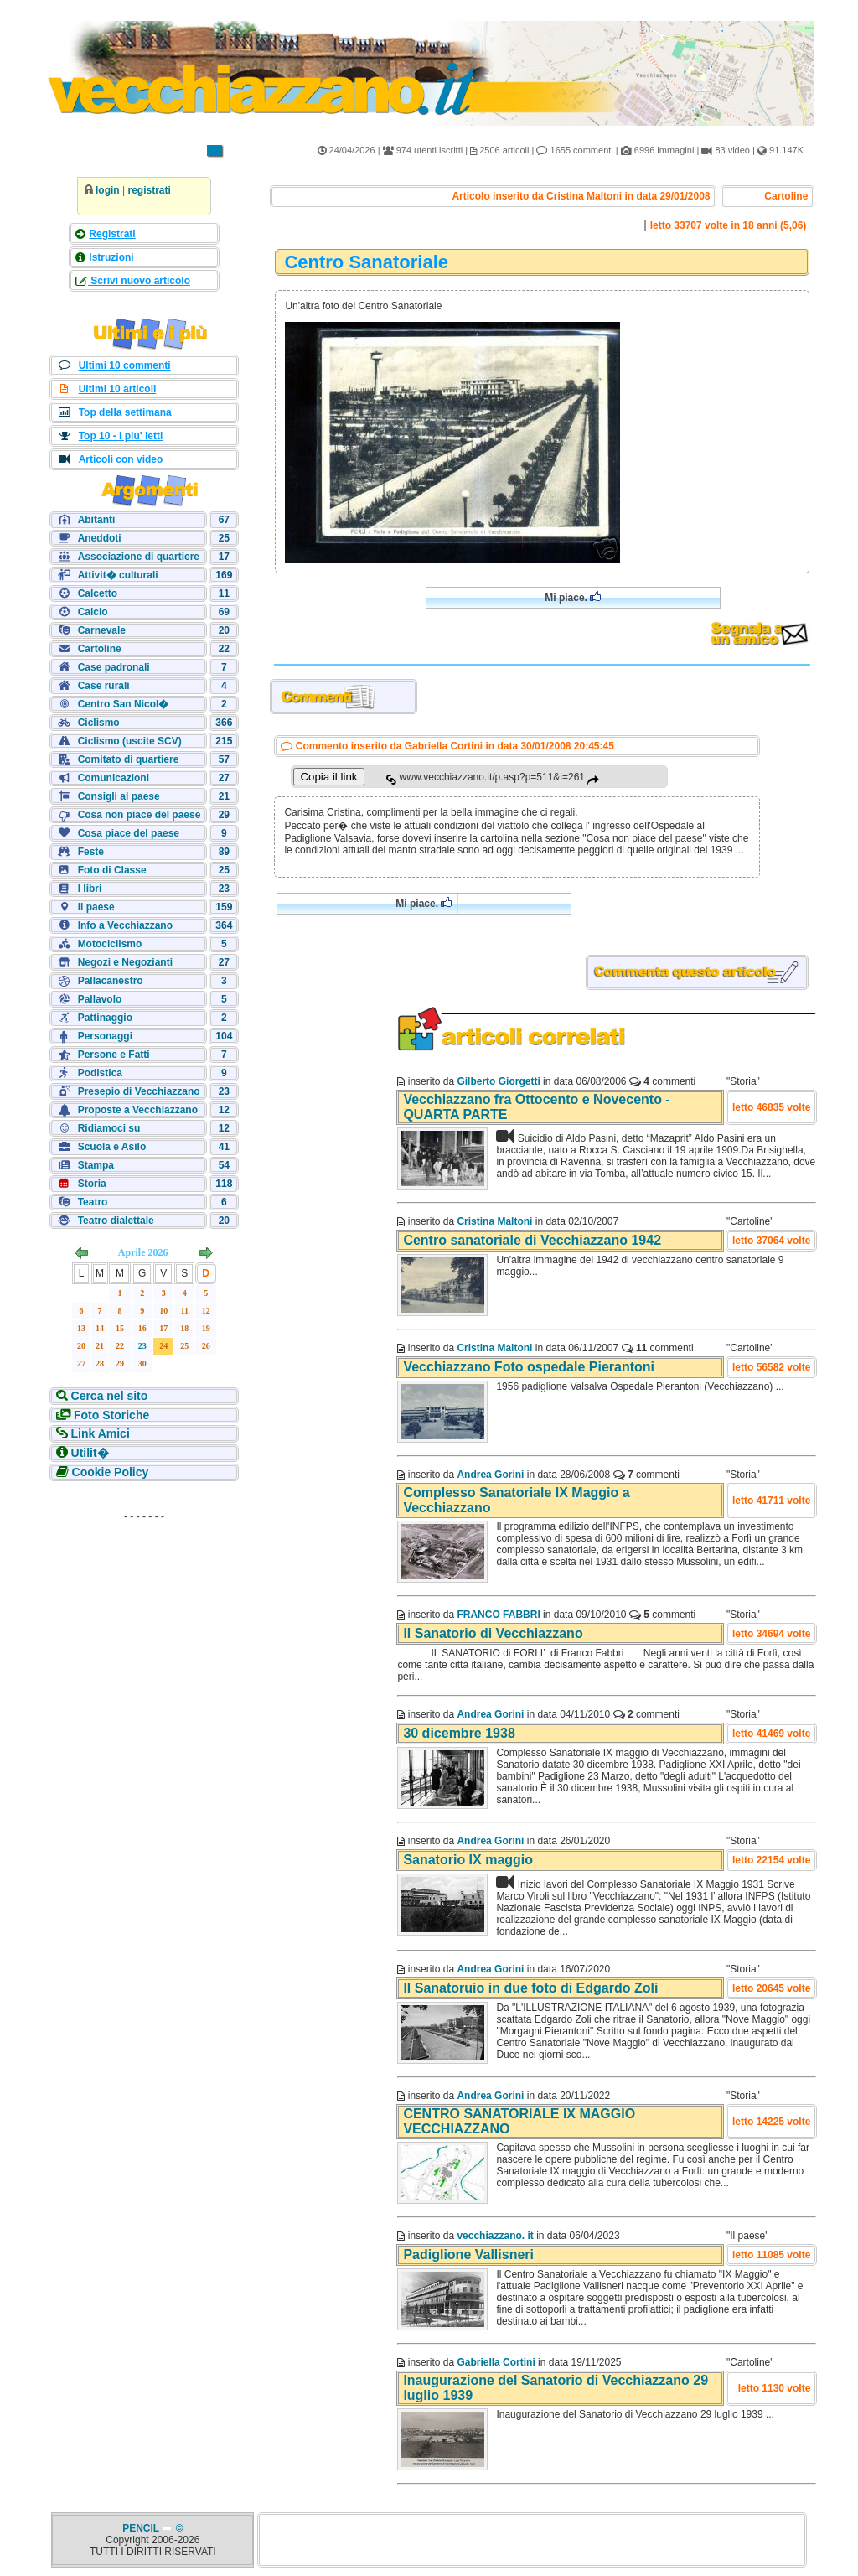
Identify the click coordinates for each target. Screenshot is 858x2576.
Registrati (112, 234)
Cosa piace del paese (128, 833)
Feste (91, 852)
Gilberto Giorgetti (498, 1081)
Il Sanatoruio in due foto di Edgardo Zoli (530, 1988)
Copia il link (328, 776)
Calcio (93, 612)
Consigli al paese (119, 796)
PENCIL (142, 2528)
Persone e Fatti (114, 1054)
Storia (92, 1184)
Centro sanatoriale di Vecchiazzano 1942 (532, 1240)
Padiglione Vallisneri (468, 2254)
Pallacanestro (110, 981)
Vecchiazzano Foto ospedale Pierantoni (528, 1367)
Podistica (100, 1073)
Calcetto (97, 593)
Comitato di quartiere (128, 759)
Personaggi (105, 1036)
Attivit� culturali (118, 575)
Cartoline (99, 649)
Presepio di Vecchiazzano (139, 1091)
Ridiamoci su (109, 1128)
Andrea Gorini (490, 1474)
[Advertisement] (144, 1633)
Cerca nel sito (109, 1395)
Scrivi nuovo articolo (139, 281)
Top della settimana (125, 412)
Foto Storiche (111, 1415)
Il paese (96, 907)
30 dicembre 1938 (458, 1733)
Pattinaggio (105, 1018)
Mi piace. (573, 597)
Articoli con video (121, 459)
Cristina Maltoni (494, 1221)
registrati (148, 190)
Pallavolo (100, 999)
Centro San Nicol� (123, 704)
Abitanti (97, 520)
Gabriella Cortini (496, 2362)
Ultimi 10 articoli (118, 389)
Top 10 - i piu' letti (121, 436)
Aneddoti (99, 538)
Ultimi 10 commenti (125, 365)
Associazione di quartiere (138, 556)
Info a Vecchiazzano (125, 925)
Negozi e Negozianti (125, 962)
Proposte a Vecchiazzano (138, 1110)
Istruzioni (111, 257)
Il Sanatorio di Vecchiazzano (492, 1633)
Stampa (96, 1165)
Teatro (93, 1202)
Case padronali (114, 667)
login (108, 190)
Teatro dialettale (116, 1220)
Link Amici (100, 1433)
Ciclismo (99, 722)
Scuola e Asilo (112, 1147)
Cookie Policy (110, 1472)
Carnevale (102, 630)
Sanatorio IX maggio (468, 1860)
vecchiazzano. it (495, 2236)
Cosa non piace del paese (139, 815)
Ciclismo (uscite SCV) (130, 741)
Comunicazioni (113, 778)
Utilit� (90, 1452)
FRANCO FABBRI (498, 1614)
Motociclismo (110, 944)
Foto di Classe (112, 870)
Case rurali (104, 686)
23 (142, 1345)
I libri (90, 888)
